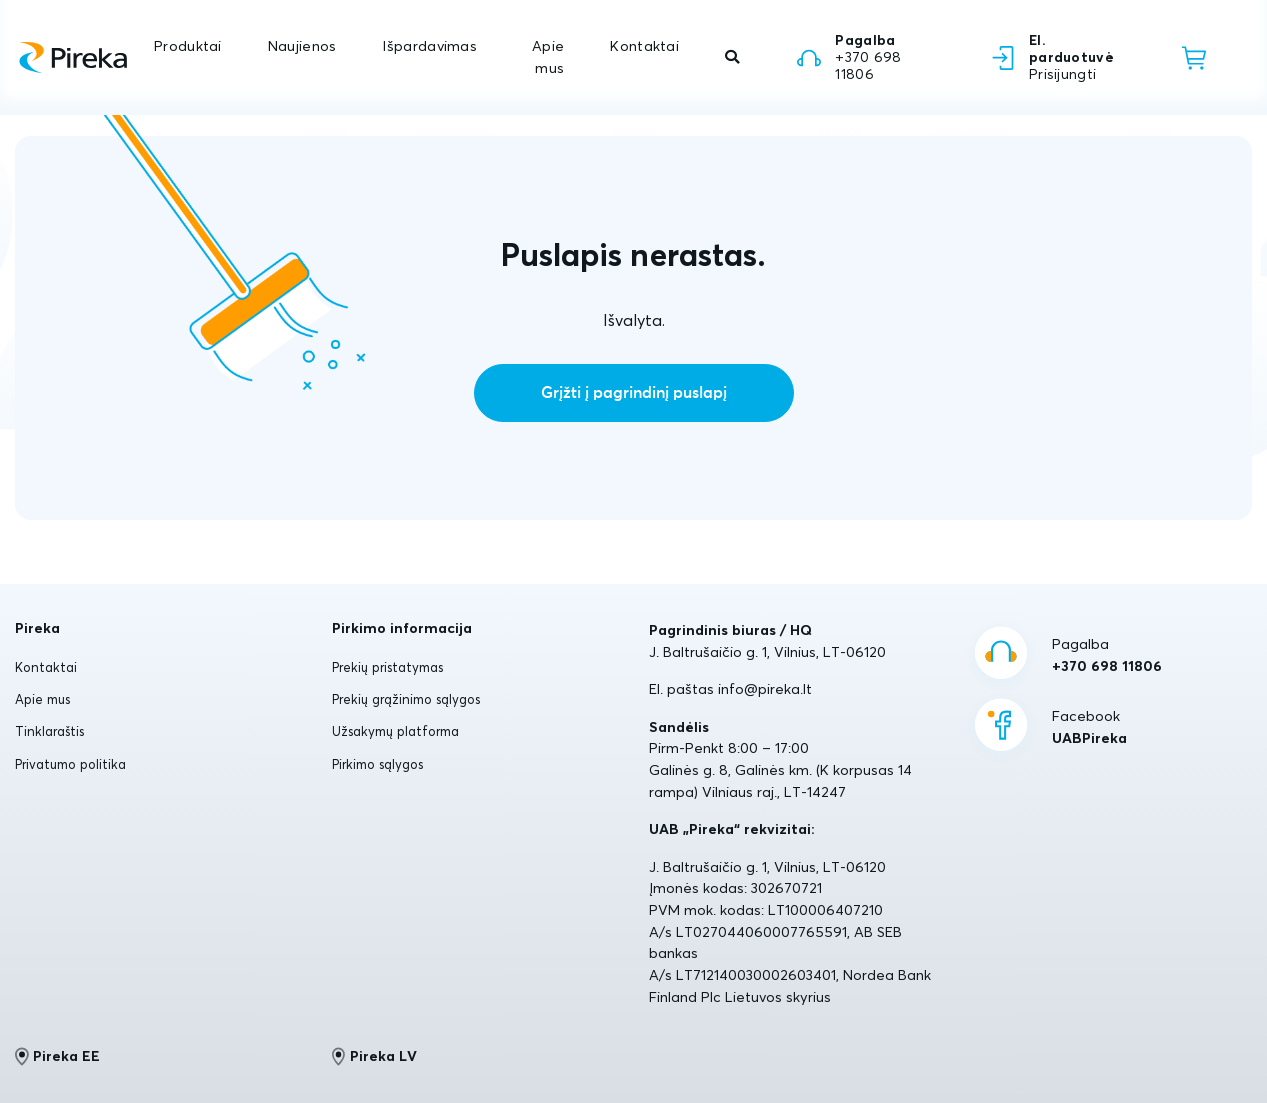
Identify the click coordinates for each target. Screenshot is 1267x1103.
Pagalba (1107, 656)
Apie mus (548, 57)
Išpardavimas (429, 46)
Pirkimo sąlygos (377, 764)
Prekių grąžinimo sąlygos (406, 699)
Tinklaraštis (49, 731)
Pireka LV (374, 1056)
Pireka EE (57, 1056)
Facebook (1089, 728)
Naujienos (302, 46)
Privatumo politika (70, 764)
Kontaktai (644, 46)
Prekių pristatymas (387, 667)
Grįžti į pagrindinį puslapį (634, 393)
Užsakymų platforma (395, 731)
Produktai (188, 46)
